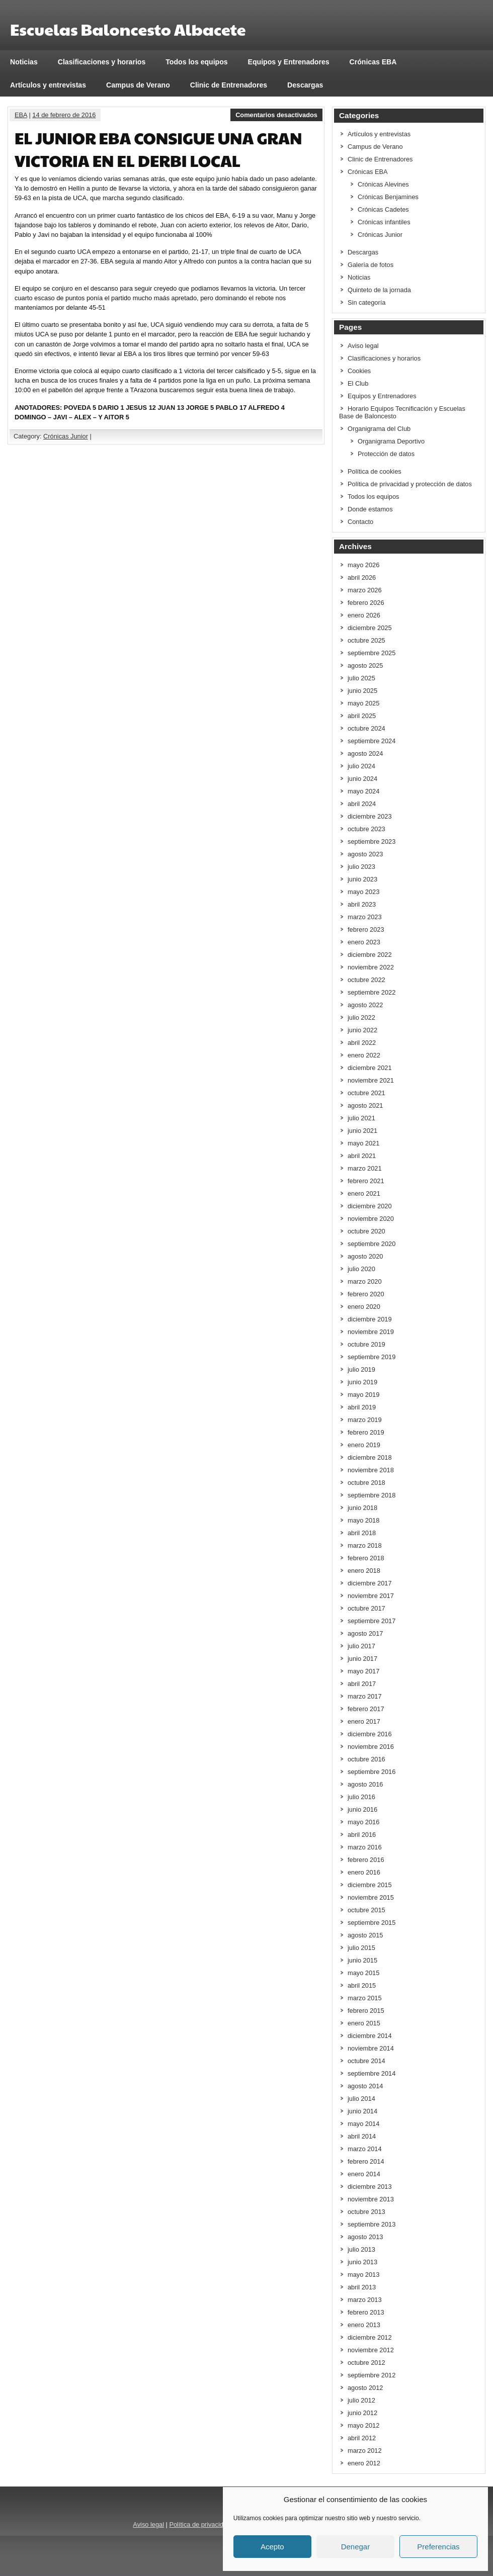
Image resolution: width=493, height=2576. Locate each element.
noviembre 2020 (371, 1218)
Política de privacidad (199, 2524)
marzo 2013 (365, 2299)
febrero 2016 (366, 1859)
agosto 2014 (365, 2086)
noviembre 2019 (371, 1332)
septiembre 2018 (371, 1495)
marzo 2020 (365, 1281)
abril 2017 (362, 1683)
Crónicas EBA (373, 62)
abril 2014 (362, 2136)
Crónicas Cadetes (383, 209)
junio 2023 (362, 879)
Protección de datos (386, 454)
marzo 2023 (365, 917)
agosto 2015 (365, 1935)
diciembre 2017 (370, 1583)
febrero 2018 (366, 1558)
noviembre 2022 (371, 967)
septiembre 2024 (371, 741)
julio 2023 (361, 866)
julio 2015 (361, 1947)
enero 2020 (364, 1306)
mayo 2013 (363, 2274)
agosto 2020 (365, 1256)
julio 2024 (361, 766)
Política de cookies (374, 471)
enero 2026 (364, 615)
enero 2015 (364, 2023)
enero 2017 (364, 1721)
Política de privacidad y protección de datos (410, 484)
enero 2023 (364, 942)
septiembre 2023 (371, 841)
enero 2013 (364, 2325)
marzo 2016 (365, 1847)
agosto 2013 (365, 2237)
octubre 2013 (366, 2211)
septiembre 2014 (371, 2073)
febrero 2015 (366, 2010)
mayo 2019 (363, 1394)
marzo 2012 (365, 2450)
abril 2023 (362, 904)
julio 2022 (361, 1017)
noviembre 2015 (371, 1897)
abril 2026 (362, 577)
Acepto (272, 2546)
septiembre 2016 (371, 1771)
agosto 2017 (365, 1633)
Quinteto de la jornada (379, 290)
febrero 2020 (366, 1294)
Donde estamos (370, 509)
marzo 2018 (365, 1545)
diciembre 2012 (370, 2337)
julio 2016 (361, 1797)
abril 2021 (362, 1156)
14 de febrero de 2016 (64, 115)
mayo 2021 (363, 1143)
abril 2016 (362, 1834)
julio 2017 (361, 1646)
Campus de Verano (138, 85)
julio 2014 (361, 2098)
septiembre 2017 (371, 1621)
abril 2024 (362, 804)
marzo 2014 (365, 2149)
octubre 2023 (366, 829)
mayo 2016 (363, 1822)
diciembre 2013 (370, 2186)
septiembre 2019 (371, 1357)
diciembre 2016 (370, 1734)
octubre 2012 (366, 2362)
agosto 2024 (365, 753)
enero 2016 (364, 1872)
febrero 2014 (366, 2161)
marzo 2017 (365, 1696)
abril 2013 (362, 2287)
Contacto (360, 521)
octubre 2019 (366, 1344)
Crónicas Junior (65, 436)
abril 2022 (362, 1042)
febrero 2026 (366, 602)
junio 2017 (362, 1658)
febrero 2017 (366, 1709)
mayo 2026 (363, 565)
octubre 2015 (366, 1910)
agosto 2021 (365, 1105)
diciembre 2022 (370, 954)
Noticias (24, 62)
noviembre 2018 (371, 1470)
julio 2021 (361, 1118)
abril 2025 (362, 716)
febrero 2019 (366, 1432)
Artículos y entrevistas (48, 85)
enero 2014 (364, 2174)
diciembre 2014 (370, 2035)
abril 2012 (362, 2438)
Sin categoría (366, 302)
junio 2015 (362, 1960)
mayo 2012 (363, 2425)
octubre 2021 (366, 1093)
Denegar (355, 2546)
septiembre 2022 (371, 992)
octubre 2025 (366, 640)
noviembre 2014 (371, 2048)
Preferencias (438, 2546)
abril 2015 (362, 1985)
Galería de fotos (370, 265)
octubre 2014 (366, 2061)
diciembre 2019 (370, 1319)
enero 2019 (364, 1445)
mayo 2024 (363, 791)
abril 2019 (362, 1407)
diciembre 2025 (370, 628)
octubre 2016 (366, 1759)
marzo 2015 (365, 1998)
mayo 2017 (363, 1671)
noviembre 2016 (371, 1746)
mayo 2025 (363, 703)
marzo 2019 (365, 1420)
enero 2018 (364, 1570)
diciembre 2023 (370, 816)
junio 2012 (362, 2413)
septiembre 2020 (371, 1244)
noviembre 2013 (371, 2199)
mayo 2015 (363, 1973)
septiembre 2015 (371, 1922)
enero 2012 (364, 2463)
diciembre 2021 (370, 1068)
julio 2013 (361, 2249)
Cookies (359, 371)
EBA (21, 115)
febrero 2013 (366, 2312)
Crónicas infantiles (384, 222)
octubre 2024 (366, 728)
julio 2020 (361, 1269)
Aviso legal (363, 345)
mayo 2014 (363, 2123)
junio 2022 (362, 1030)
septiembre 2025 (371, 653)
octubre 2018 (366, 1482)
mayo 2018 (363, 1520)
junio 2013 (362, 2262)
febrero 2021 (366, 1181)
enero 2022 (364, 1055)
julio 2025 (361, 678)
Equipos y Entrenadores (289, 62)
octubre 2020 (366, 1231)
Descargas (305, 85)
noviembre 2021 (371, 1080)
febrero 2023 (366, 929)
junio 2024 (362, 778)
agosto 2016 (365, 1784)
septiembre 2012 (371, 2375)
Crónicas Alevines (383, 184)
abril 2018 (362, 1533)
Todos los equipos (196, 62)
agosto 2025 (365, 665)
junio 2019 (362, 1382)
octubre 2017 (366, 1608)
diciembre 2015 (370, 1885)
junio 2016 (362, 1809)
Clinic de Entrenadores (228, 85)
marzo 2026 (365, 590)
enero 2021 (364, 1193)
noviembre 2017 (371, 1596)
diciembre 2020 (370, 1206)
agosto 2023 (365, 854)
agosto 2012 (365, 2387)
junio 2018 (362, 1508)
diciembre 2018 (370, 1457)
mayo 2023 (363, 892)
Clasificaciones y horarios (102, 62)
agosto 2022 (365, 1005)
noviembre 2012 (371, 2350)
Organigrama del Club (379, 428)
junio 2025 (362, 690)
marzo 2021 (365, 1168)
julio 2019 (361, 1369)
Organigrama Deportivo (391, 441)
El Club (358, 383)
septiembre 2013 (371, 2224)
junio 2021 (362, 1130)
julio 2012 (361, 2400)
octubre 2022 (366, 980)
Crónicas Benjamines (388, 197)
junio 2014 (362, 2111)
